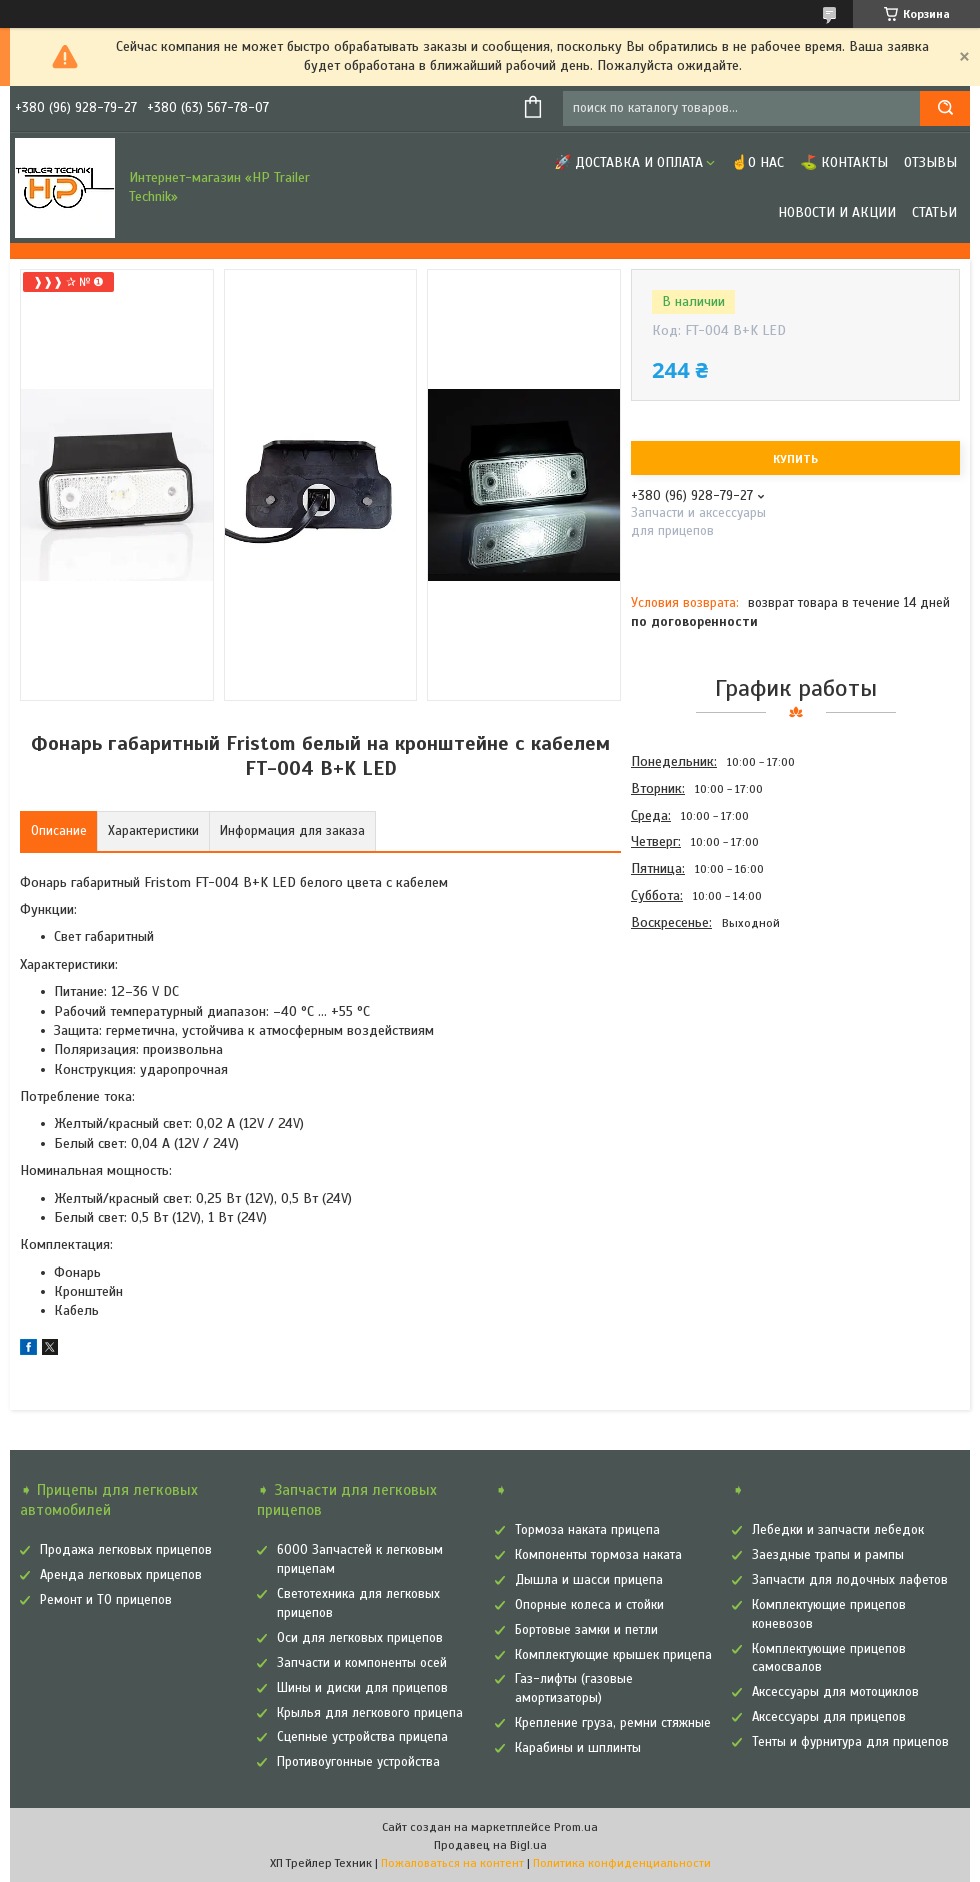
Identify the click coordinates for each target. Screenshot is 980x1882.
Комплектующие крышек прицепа (613, 1655)
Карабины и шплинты (578, 1748)
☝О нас (757, 162)
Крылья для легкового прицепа (370, 1713)
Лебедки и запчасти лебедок (838, 1530)
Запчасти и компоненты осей (362, 1663)
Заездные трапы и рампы (828, 1555)
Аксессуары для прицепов (829, 1717)
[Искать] (945, 108)
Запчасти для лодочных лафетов (850, 1580)
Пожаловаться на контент (452, 1863)
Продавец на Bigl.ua (490, 1845)
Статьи (934, 212)
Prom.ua (576, 1827)
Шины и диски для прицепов (362, 1688)
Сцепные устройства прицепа (362, 1737)
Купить (795, 459)
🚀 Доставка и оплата (628, 162)
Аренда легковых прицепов (121, 1575)
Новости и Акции (837, 212)
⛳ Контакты (844, 162)
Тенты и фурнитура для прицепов (850, 1742)
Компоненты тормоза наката (598, 1555)
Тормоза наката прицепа (587, 1530)
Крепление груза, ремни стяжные (613, 1723)
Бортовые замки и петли (586, 1630)
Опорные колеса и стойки (589, 1605)
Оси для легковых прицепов (360, 1638)
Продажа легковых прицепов (126, 1550)
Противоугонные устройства (358, 1762)
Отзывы (930, 162)
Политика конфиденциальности (622, 1863)
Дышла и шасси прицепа (589, 1580)
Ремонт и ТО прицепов (106, 1600)
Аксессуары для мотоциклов (835, 1692)
